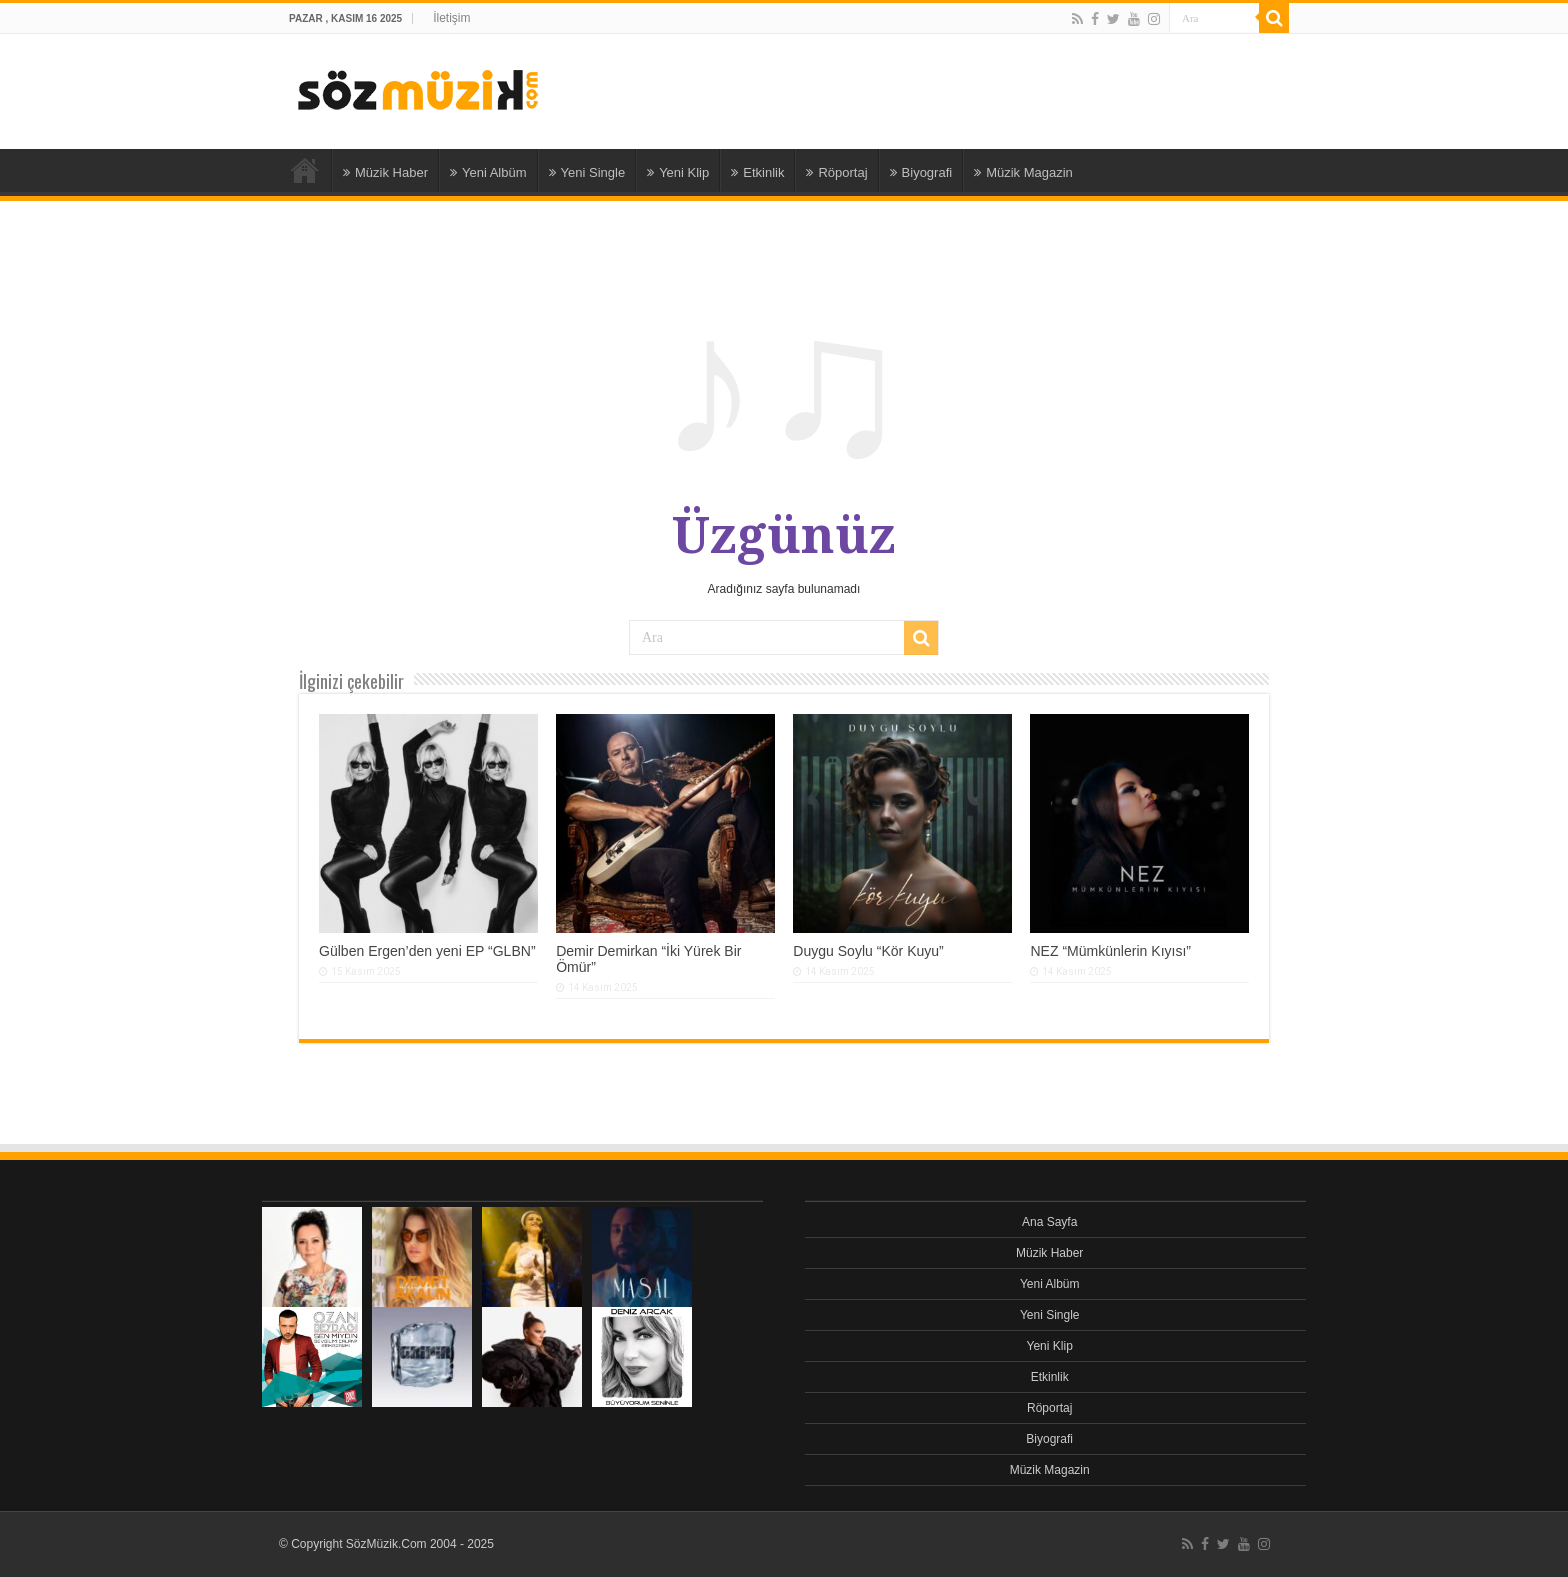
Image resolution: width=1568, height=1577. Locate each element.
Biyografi (921, 172)
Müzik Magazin (1023, 172)
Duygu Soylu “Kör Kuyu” (868, 951)
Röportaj (836, 172)
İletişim (451, 18)
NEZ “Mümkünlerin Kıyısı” (1110, 951)
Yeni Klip (678, 172)
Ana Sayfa (305, 170)
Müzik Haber (385, 172)
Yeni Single (587, 172)
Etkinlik (757, 172)
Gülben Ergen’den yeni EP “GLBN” (427, 951)
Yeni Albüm (488, 172)
